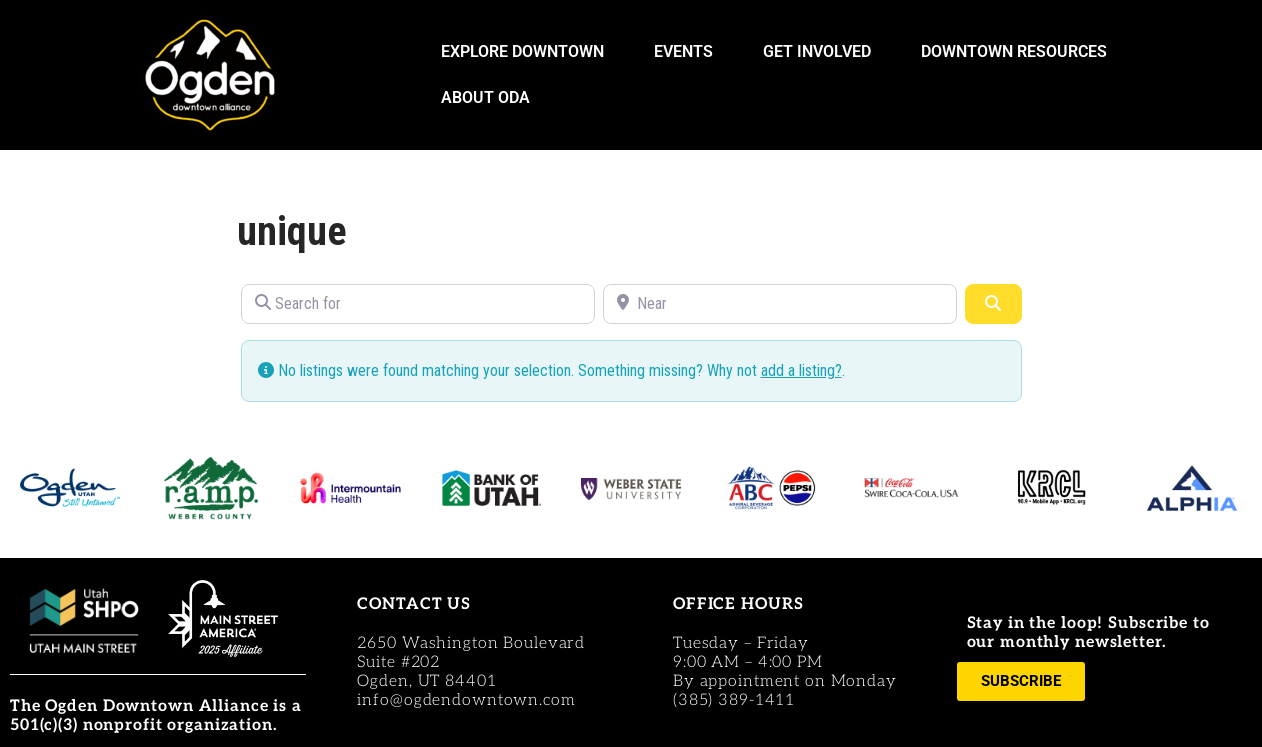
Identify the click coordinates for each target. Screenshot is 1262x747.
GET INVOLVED (822, 52)
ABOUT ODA (490, 98)
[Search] (993, 304)
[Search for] (418, 304)
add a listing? (801, 370)
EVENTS (688, 52)
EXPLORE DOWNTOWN (527, 52)
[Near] (780, 304)
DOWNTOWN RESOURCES (1019, 52)
